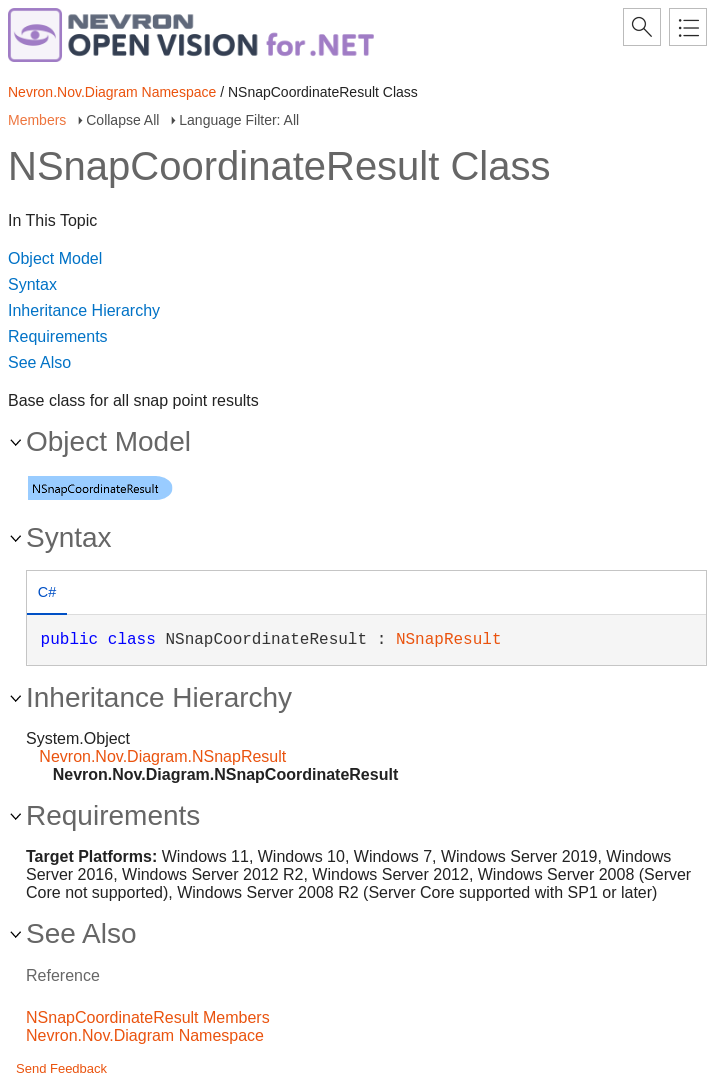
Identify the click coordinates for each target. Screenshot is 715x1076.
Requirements (58, 336)
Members (37, 120)
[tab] (47, 594)
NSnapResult (449, 640)
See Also (39, 362)
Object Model (55, 258)
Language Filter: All (239, 120)
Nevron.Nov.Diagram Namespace (112, 92)
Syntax (32, 284)
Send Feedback (61, 1068)
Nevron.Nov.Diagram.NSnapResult (162, 756)
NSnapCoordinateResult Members (148, 1017)
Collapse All (122, 120)
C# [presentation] (47, 592)
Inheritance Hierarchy (84, 310)
